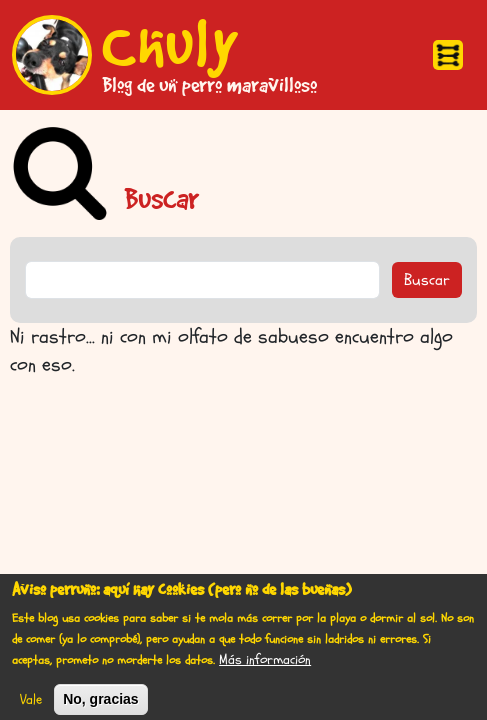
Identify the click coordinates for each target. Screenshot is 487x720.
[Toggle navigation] (448, 55)
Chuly (171, 43)
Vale (31, 705)
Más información (265, 665)
